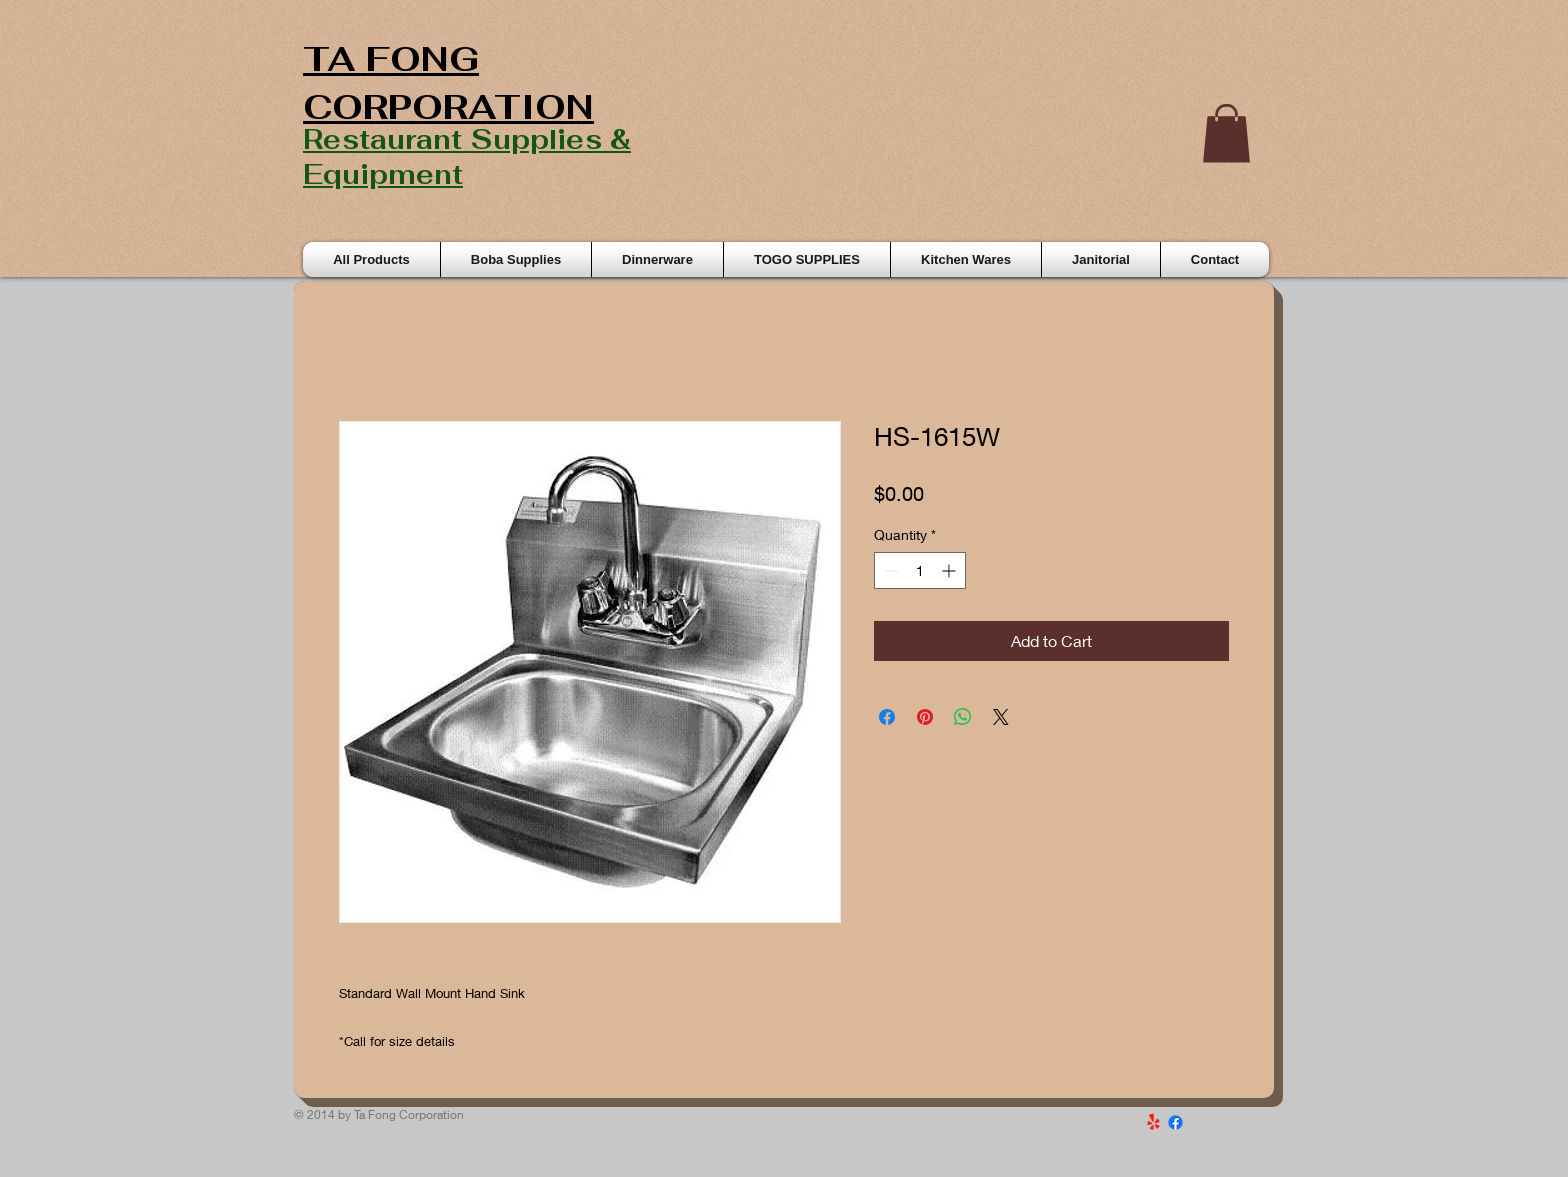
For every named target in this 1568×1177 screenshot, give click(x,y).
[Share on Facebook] (887, 717)
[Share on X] (1001, 717)
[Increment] (950, 570)
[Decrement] (889, 570)
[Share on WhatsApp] (963, 717)
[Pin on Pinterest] (925, 717)
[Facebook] (1175, 1122)
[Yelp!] (1153, 1122)
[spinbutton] (920, 570)
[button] (1226, 133)
